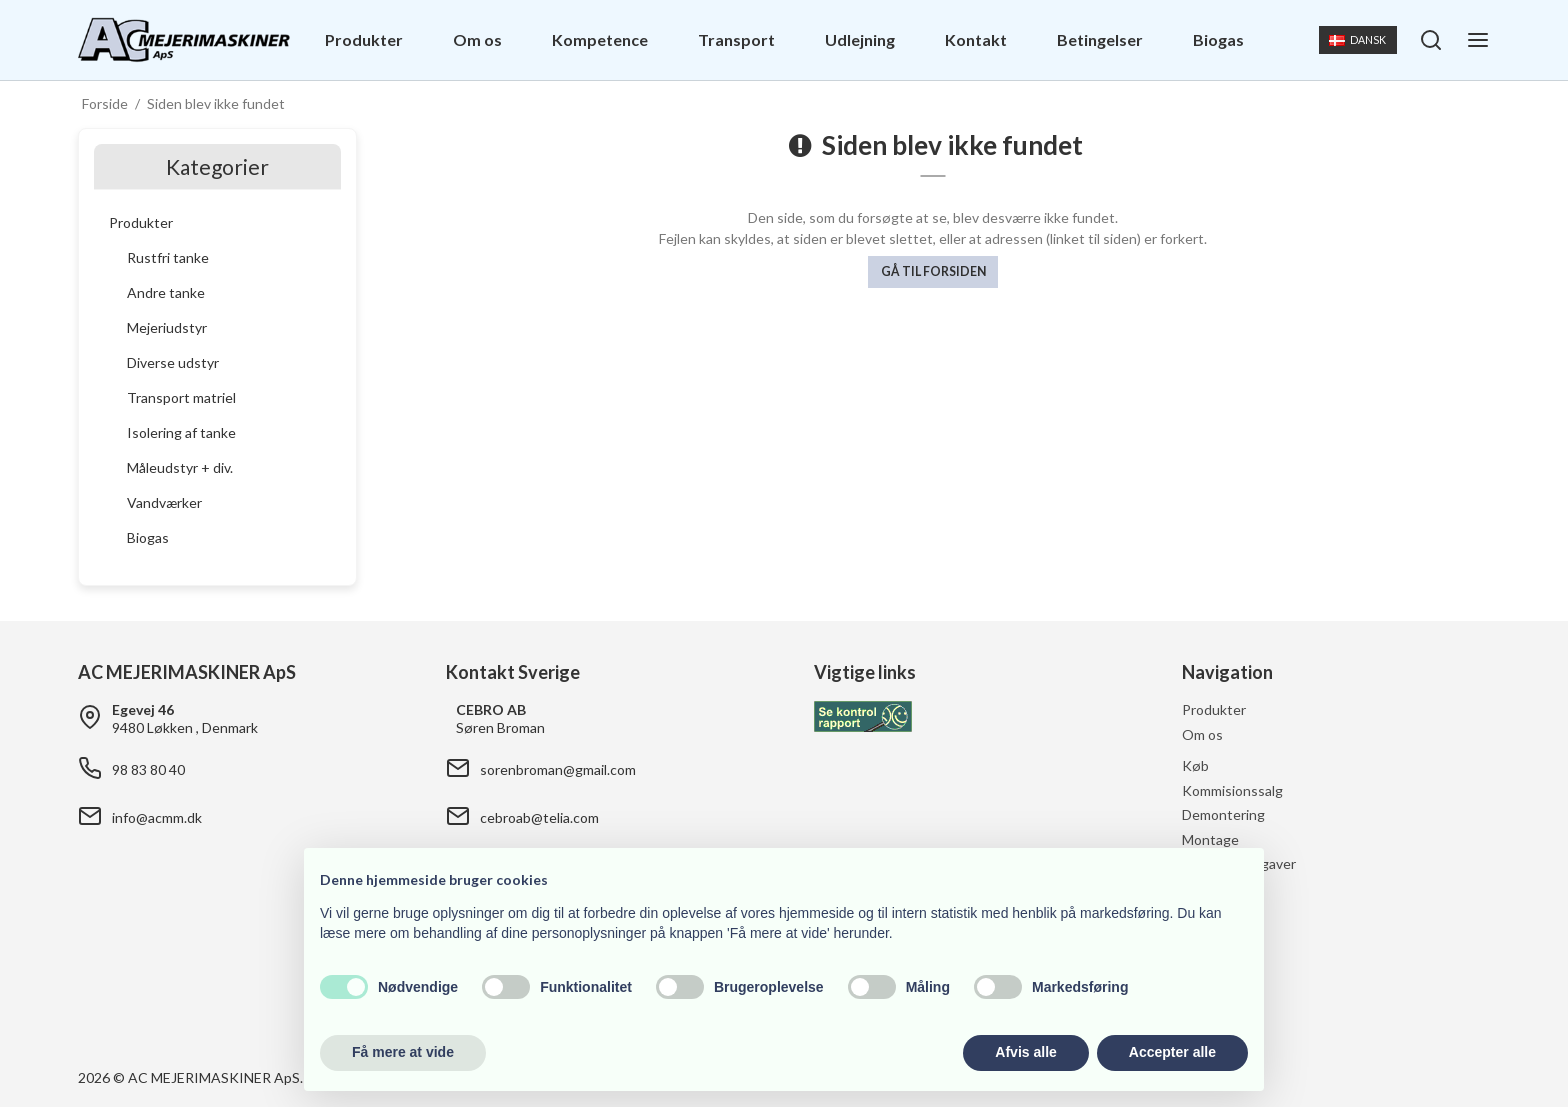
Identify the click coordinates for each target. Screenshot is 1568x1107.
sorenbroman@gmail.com (558, 769)
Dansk (1357, 40)
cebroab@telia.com (539, 817)
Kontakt (976, 39)
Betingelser (1100, 39)
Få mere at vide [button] (403, 1052)
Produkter (364, 39)
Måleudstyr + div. (180, 467)
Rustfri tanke (168, 257)
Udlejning (860, 39)
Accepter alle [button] (1172, 1052)
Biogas (1218, 39)
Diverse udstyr (173, 362)
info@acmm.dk (157, 817)
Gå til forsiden (933, 271)
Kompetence (600, 39)
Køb (1195, 765)
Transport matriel (181, 397)
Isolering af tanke (181, 432)
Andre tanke (166, 292)
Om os (477, 39)
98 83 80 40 (148, 769)
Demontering (1223, 814)
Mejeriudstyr (167, 327)
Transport (736, 39)
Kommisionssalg (1232, 790)
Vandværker (164, 502)
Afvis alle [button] (1025, 1052)
